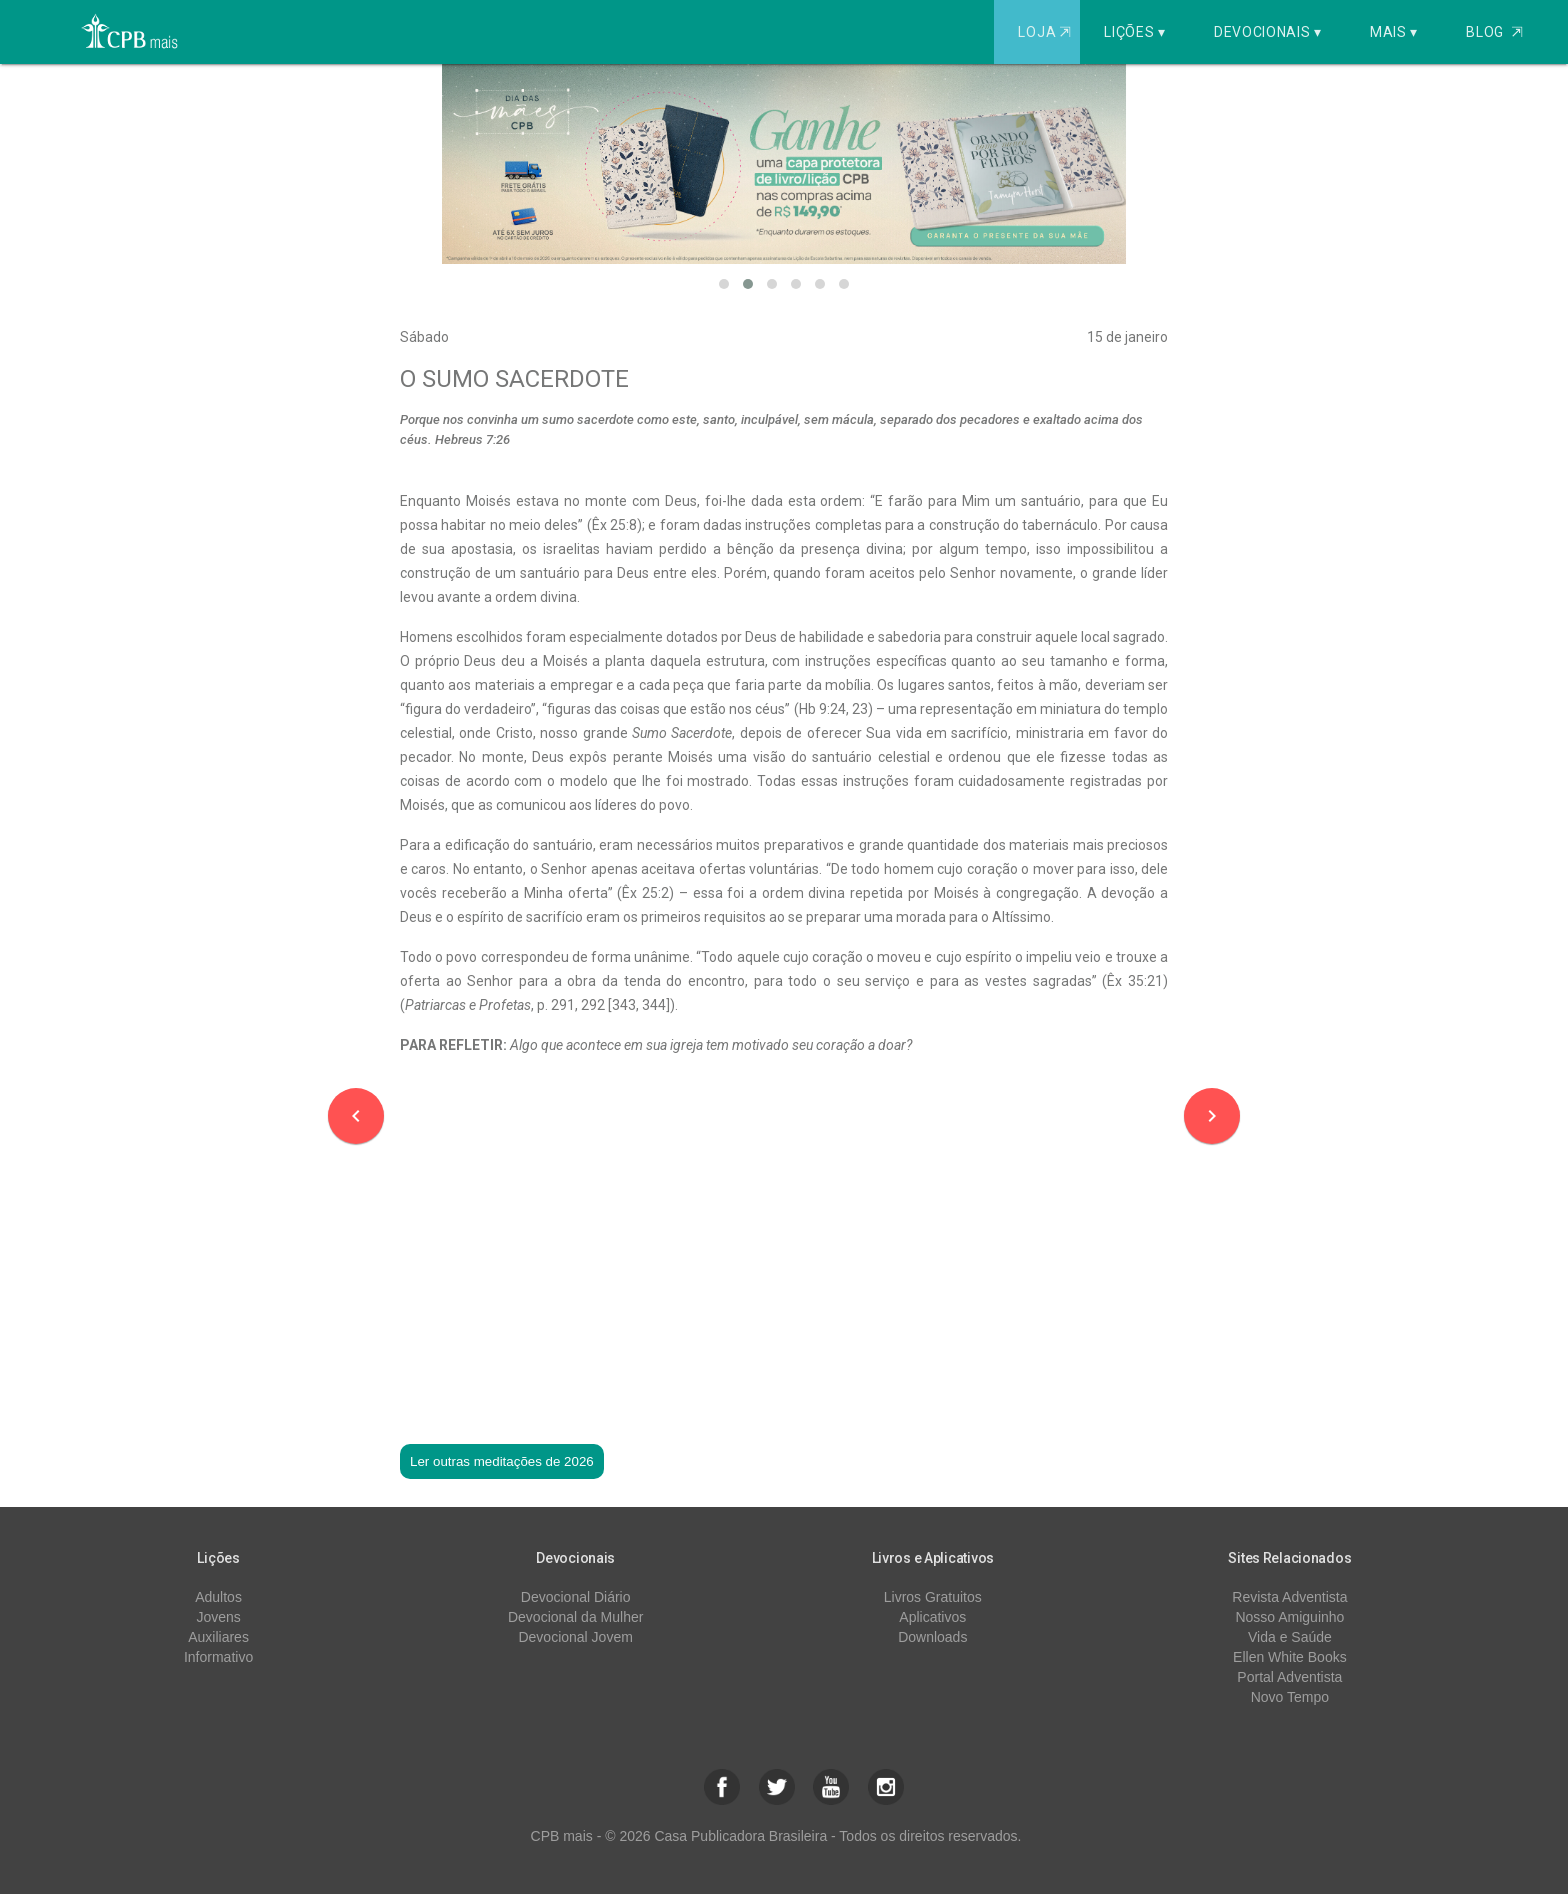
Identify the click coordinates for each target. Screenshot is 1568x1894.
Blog (1494, 32)
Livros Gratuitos (933, 1597)
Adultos (218, 1597)
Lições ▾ (1135, 32)
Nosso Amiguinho (1289, 1617)
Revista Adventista (1289, 1597)
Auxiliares (218, 1637)
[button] (724, 284)
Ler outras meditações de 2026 (502, 1461)
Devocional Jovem (575, 1637)
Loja (1046, 32)
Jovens (218, 1617)
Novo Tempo (1290, 1697)
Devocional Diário (576, 1597)
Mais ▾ (1394, 32)
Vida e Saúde (1290, 1637)
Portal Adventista (1289, 1677)
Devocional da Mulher (575, 1617)
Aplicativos (932, 1617)
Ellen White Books (1290, 1657)
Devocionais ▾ (1268, 32)
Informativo (218, 1657)
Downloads (932, 1637)
